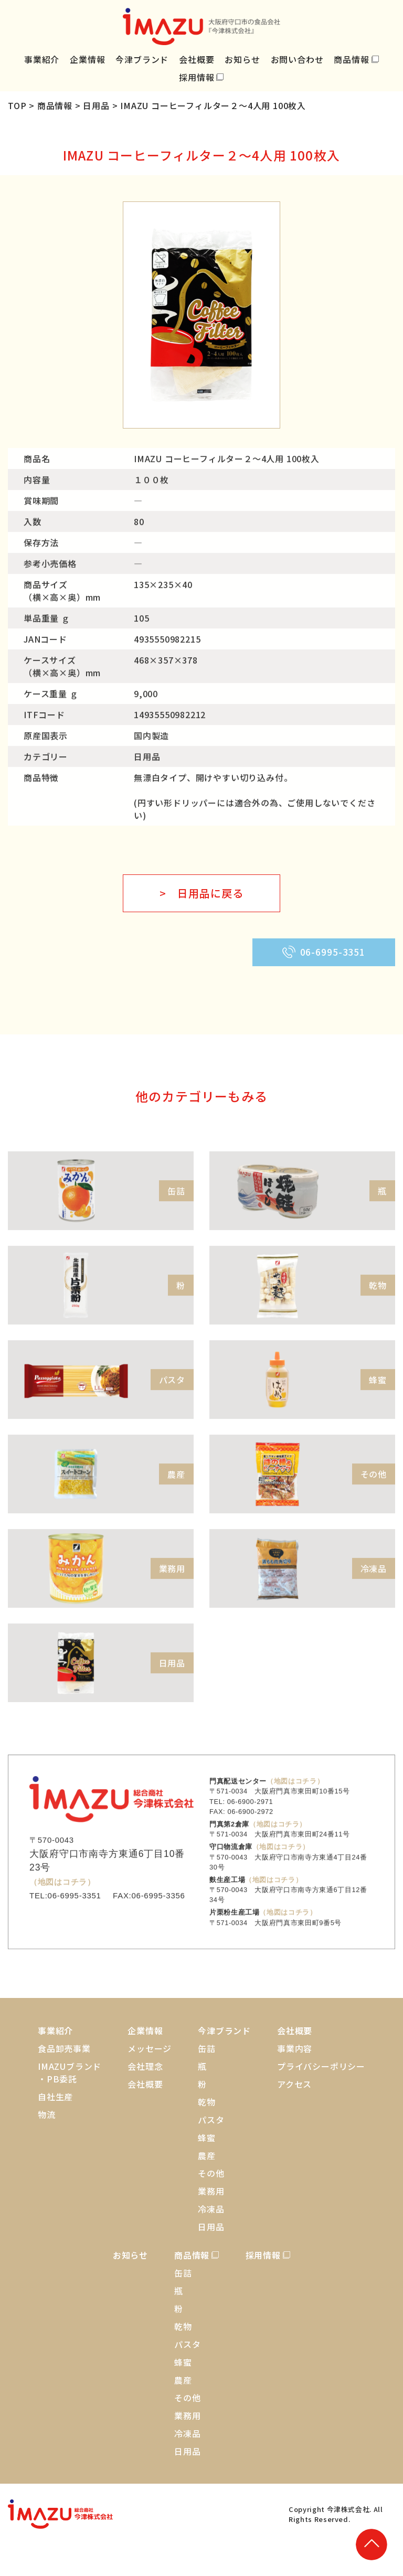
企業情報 (87, 59)
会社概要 (196, 59)
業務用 (211, 2191)
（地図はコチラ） (62, 1911)
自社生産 (55, 2096)
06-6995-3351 (323, 951)
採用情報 (196, 77)
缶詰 (207, 2048)
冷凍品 (211, 2209)
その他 (211, 2173)
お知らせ (242, 59)
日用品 (211, 2226)
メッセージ (150, 2048)
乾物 (207, 2102)
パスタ (211, 2119)
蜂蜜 (207, 2137)
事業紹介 (41, 59)
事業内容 (294, 2048)
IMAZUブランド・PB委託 (69, 2072)
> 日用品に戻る (201, 893)
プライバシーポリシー (321, 2066)
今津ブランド (141, 59)
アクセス (294, 2084)
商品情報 (351, 59)
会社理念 (145, 2066)
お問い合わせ (297, 59)
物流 (47, 2114)
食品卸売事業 (64, 2048)
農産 (207, 2155)
